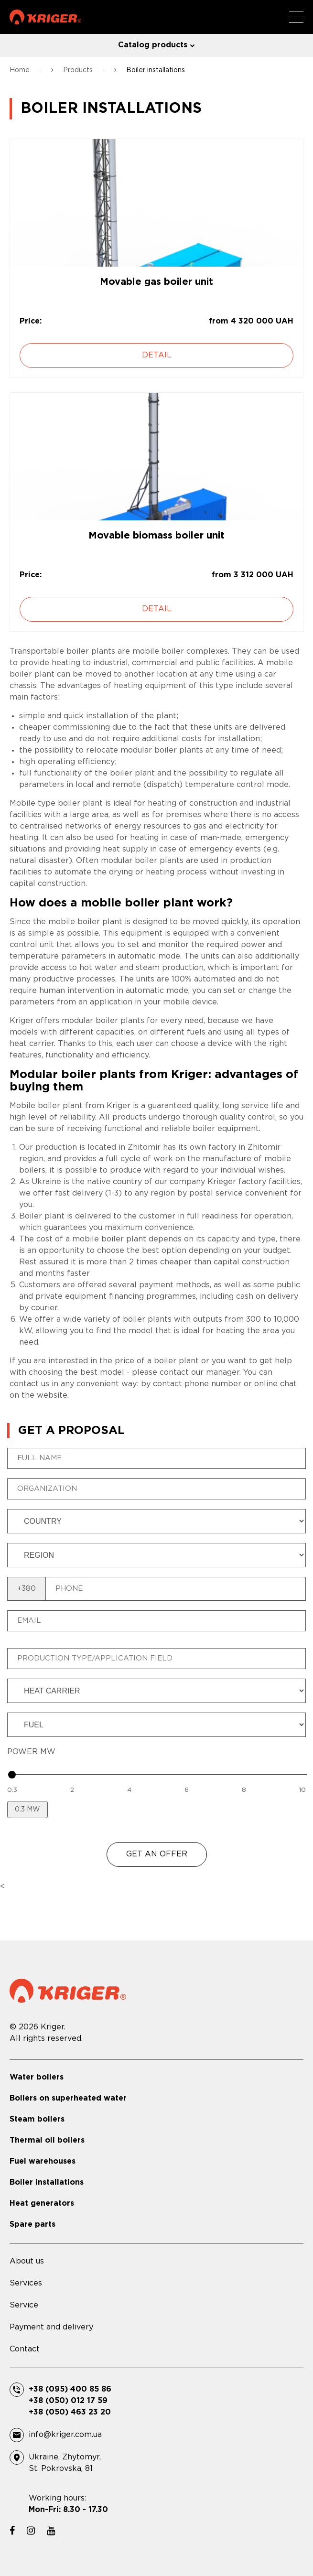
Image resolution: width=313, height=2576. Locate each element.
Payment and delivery (51, 2327)
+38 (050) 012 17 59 (68, 2400)
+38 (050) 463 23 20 (70, 2412)
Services (26, 2283)
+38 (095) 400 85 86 (70, 2389)
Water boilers (37, 2077)
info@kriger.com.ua (65, 2434)
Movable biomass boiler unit (156, 535)
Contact (25, 2349)
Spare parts (32, 2224)
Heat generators (42, 2203)
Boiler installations (47, 2182)
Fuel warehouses (43, 2161)
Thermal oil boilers (47, 2140)
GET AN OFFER (156, 1854)
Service (24, 2305)
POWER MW (31, 1752)
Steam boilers (37, 2119)
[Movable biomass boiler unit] (156, 456)
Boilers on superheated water (68, 2098)
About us (27, 2261)
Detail (157, 355)
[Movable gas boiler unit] (156, 203)
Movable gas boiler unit (156, 282)
